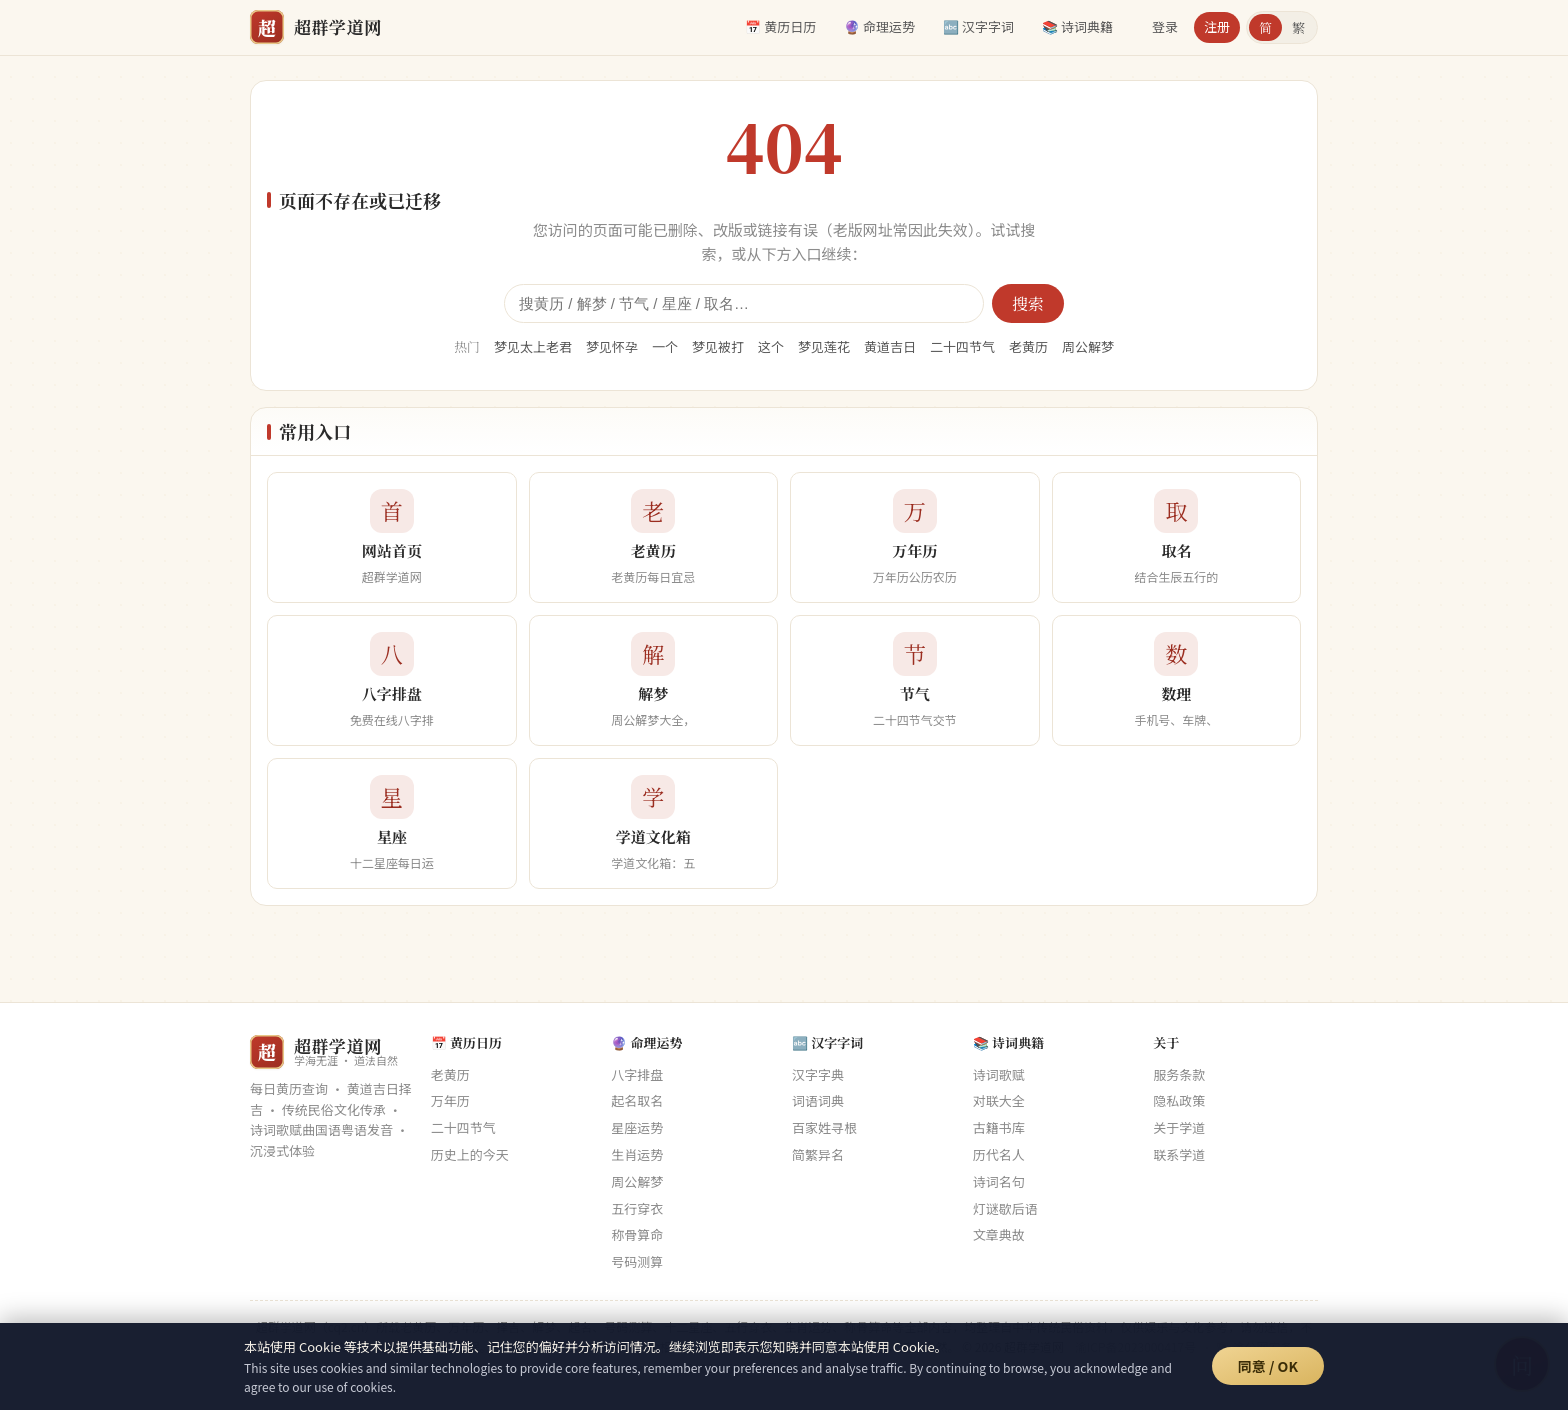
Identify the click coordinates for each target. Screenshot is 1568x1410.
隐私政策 (1179, 1100)
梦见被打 (718, 346)
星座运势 (637, 1127)
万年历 (450, 1100)
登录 (1165, 26)
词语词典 (818, 1100)
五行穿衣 (637, 1208)
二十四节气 (962, 346)
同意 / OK (1268, 1366)
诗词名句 (999, 1181)
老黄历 (1028, 346)
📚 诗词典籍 (1077, 26)
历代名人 (999, 1154)
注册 (1217, 26)
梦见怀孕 (612, 346)
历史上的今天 (470, 1154)
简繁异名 (818, 1154)
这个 (771, 346)
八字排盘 (637, 1074)
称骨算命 (637, 1234)
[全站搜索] (744, 303)
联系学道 (1179, 1154)
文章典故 (999, 1234)
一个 (665, 346)
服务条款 (1179, 1074)
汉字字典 (818, 1074)
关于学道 (1179, 1127)
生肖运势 (637, 1154)
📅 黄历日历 (780, 26)
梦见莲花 (824, 346)
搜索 (1028, 303)
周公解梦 (1088, 346)
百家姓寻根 (824, 1127)
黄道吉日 (890, 346)
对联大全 (999, 1100)
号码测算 (637, 1261)
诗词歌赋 (999, 1074)
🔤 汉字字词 (978, 26)
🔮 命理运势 (879, 26)
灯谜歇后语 (1005, 1208)
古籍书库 (999, 1127)
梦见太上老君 (533, 346)
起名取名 (637, 1100)
